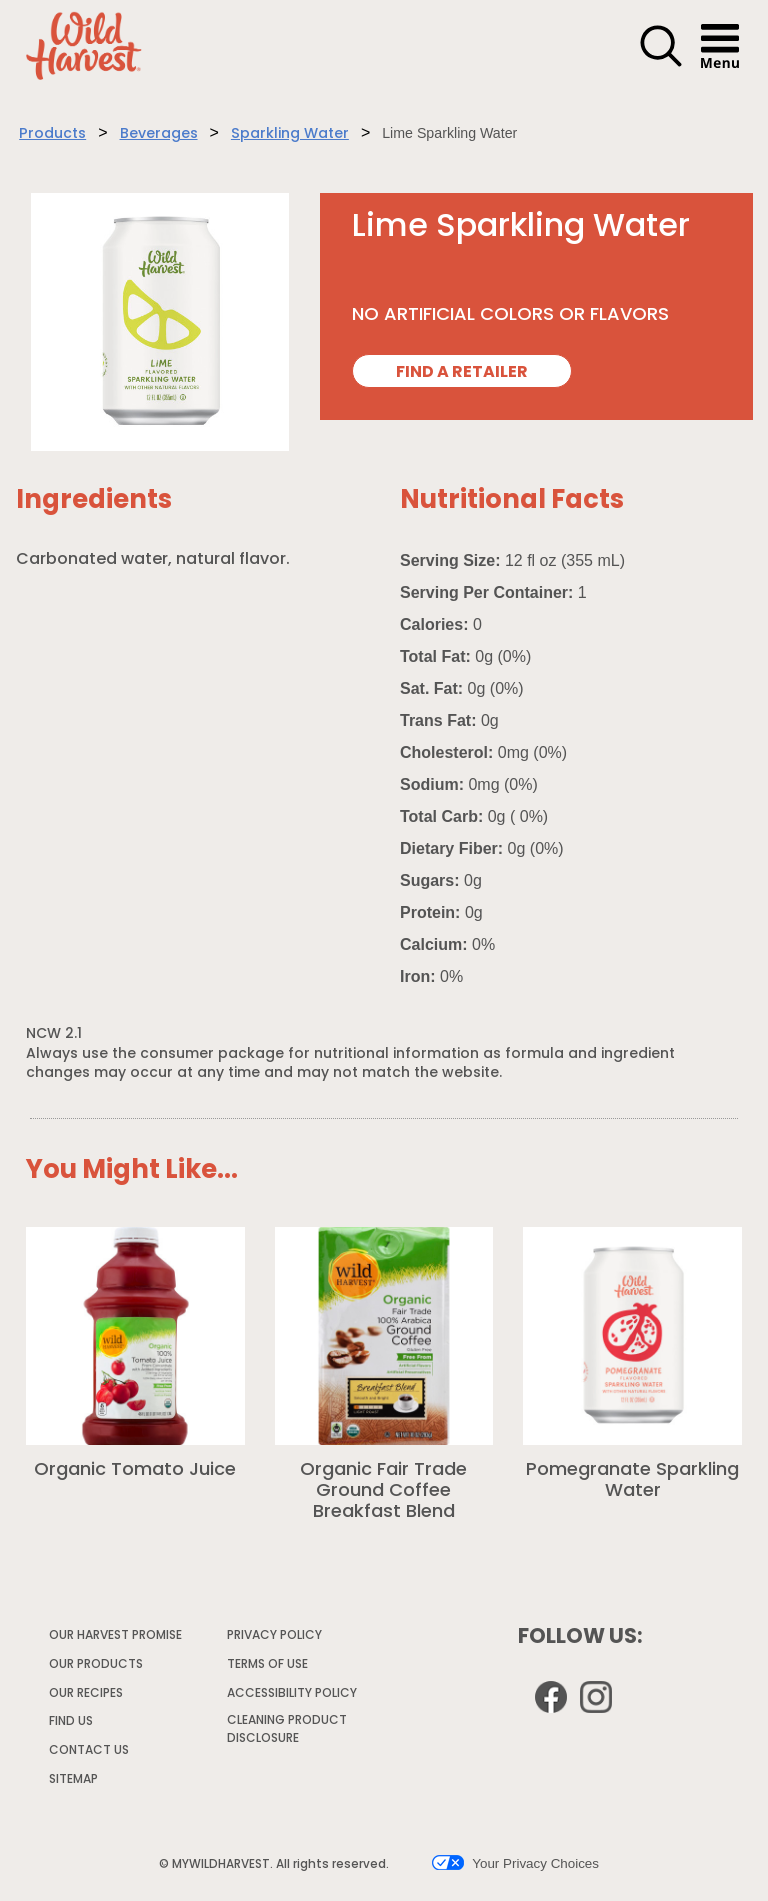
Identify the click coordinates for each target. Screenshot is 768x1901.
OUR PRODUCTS (96, 1665)
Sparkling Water (290, 134)
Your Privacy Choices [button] (515, 1863)
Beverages (159, 134)
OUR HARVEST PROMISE (115, 1636)
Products (52, 134)
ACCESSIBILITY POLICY (293, 1697)
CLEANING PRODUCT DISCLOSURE (287, 1732)
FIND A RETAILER (462, 373)
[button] (661, 64)
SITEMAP (73, 1780)
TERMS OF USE (268, 1668)
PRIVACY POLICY (275, 1639)
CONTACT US (89, 1751)
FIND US (71, 1722)
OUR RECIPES (86, 1694)
